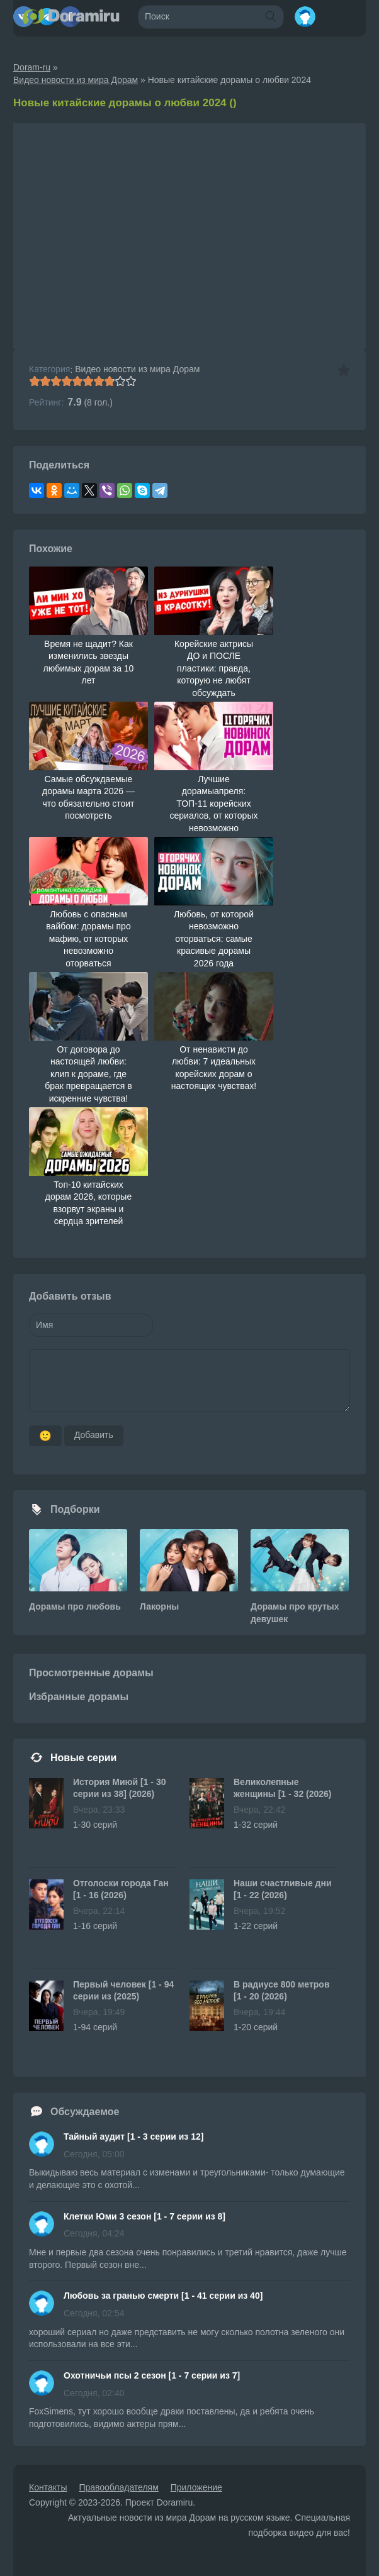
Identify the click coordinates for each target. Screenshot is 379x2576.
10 (130, 381)
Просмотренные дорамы (91, 1672)
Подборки (75, 1509)
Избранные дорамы (78, 1696)
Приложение (196, 2487)
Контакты (48, 2487)
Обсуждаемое (85, 2111)
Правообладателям (118, 2487)
